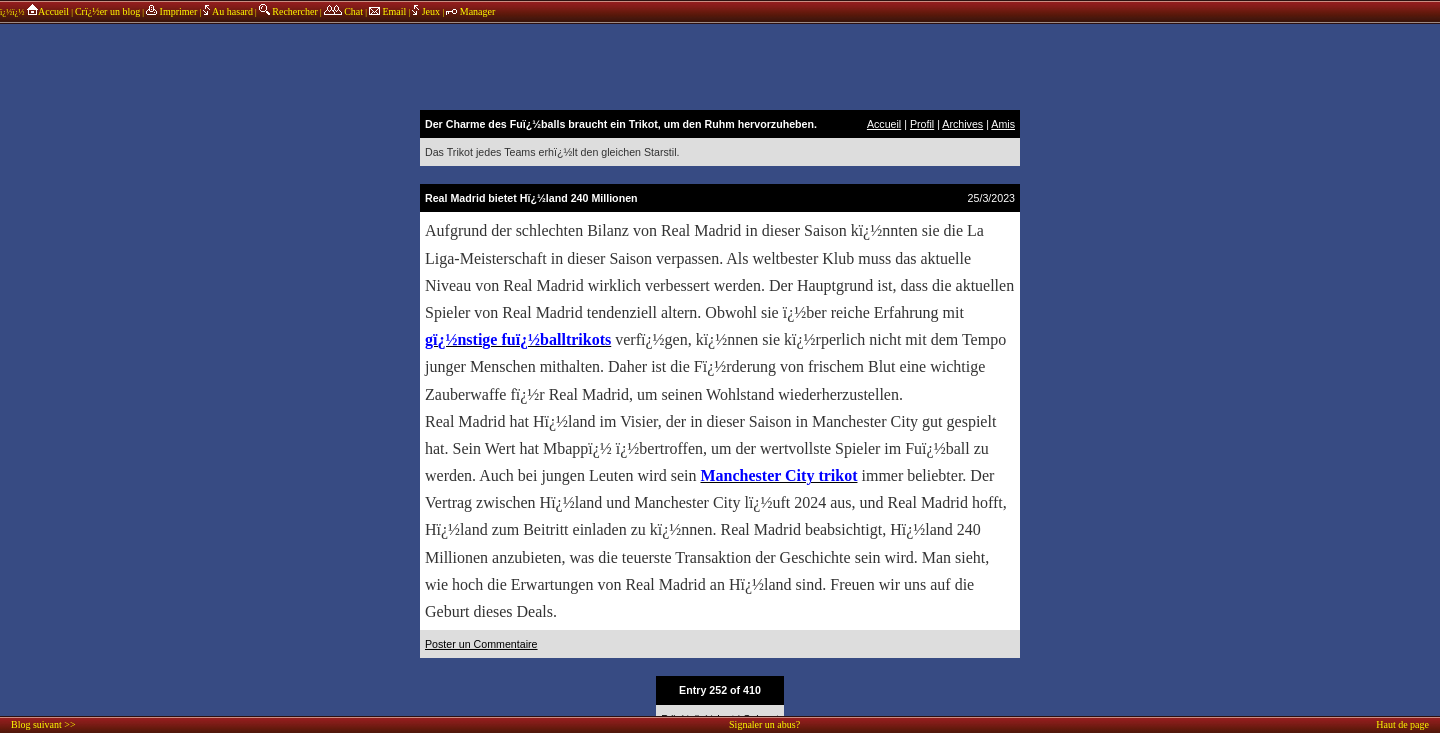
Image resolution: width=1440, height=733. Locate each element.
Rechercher (288, 11)
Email (387, 11)
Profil (922, 124)
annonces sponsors (720, 65)
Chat (343, 11)
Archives (962, 124)
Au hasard (228, 11)
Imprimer (171, 11)
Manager (470, 11)
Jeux (427, 11)
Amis (1003, 124)
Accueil (47, 11)
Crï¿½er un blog (107, 11)
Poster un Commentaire (481, 644)
